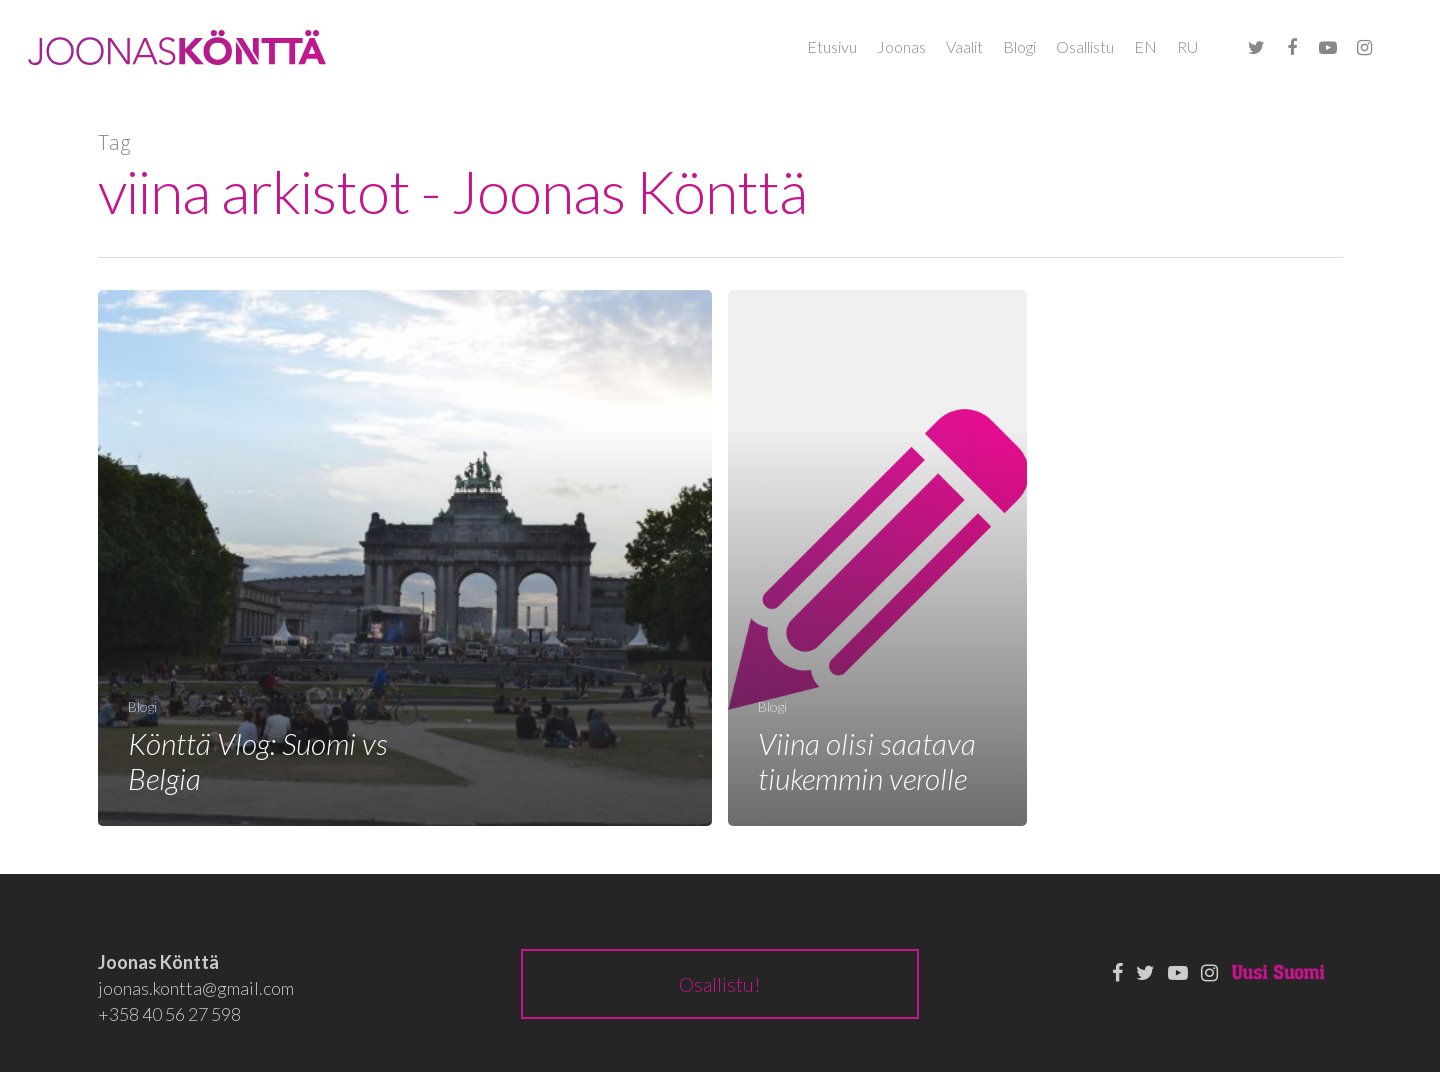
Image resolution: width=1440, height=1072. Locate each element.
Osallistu (1085, 46)
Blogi (1019, 46)
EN (1145, 46)
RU (1187, 46)
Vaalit (964, 46)
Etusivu (832, 46)
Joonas (901, 46)
